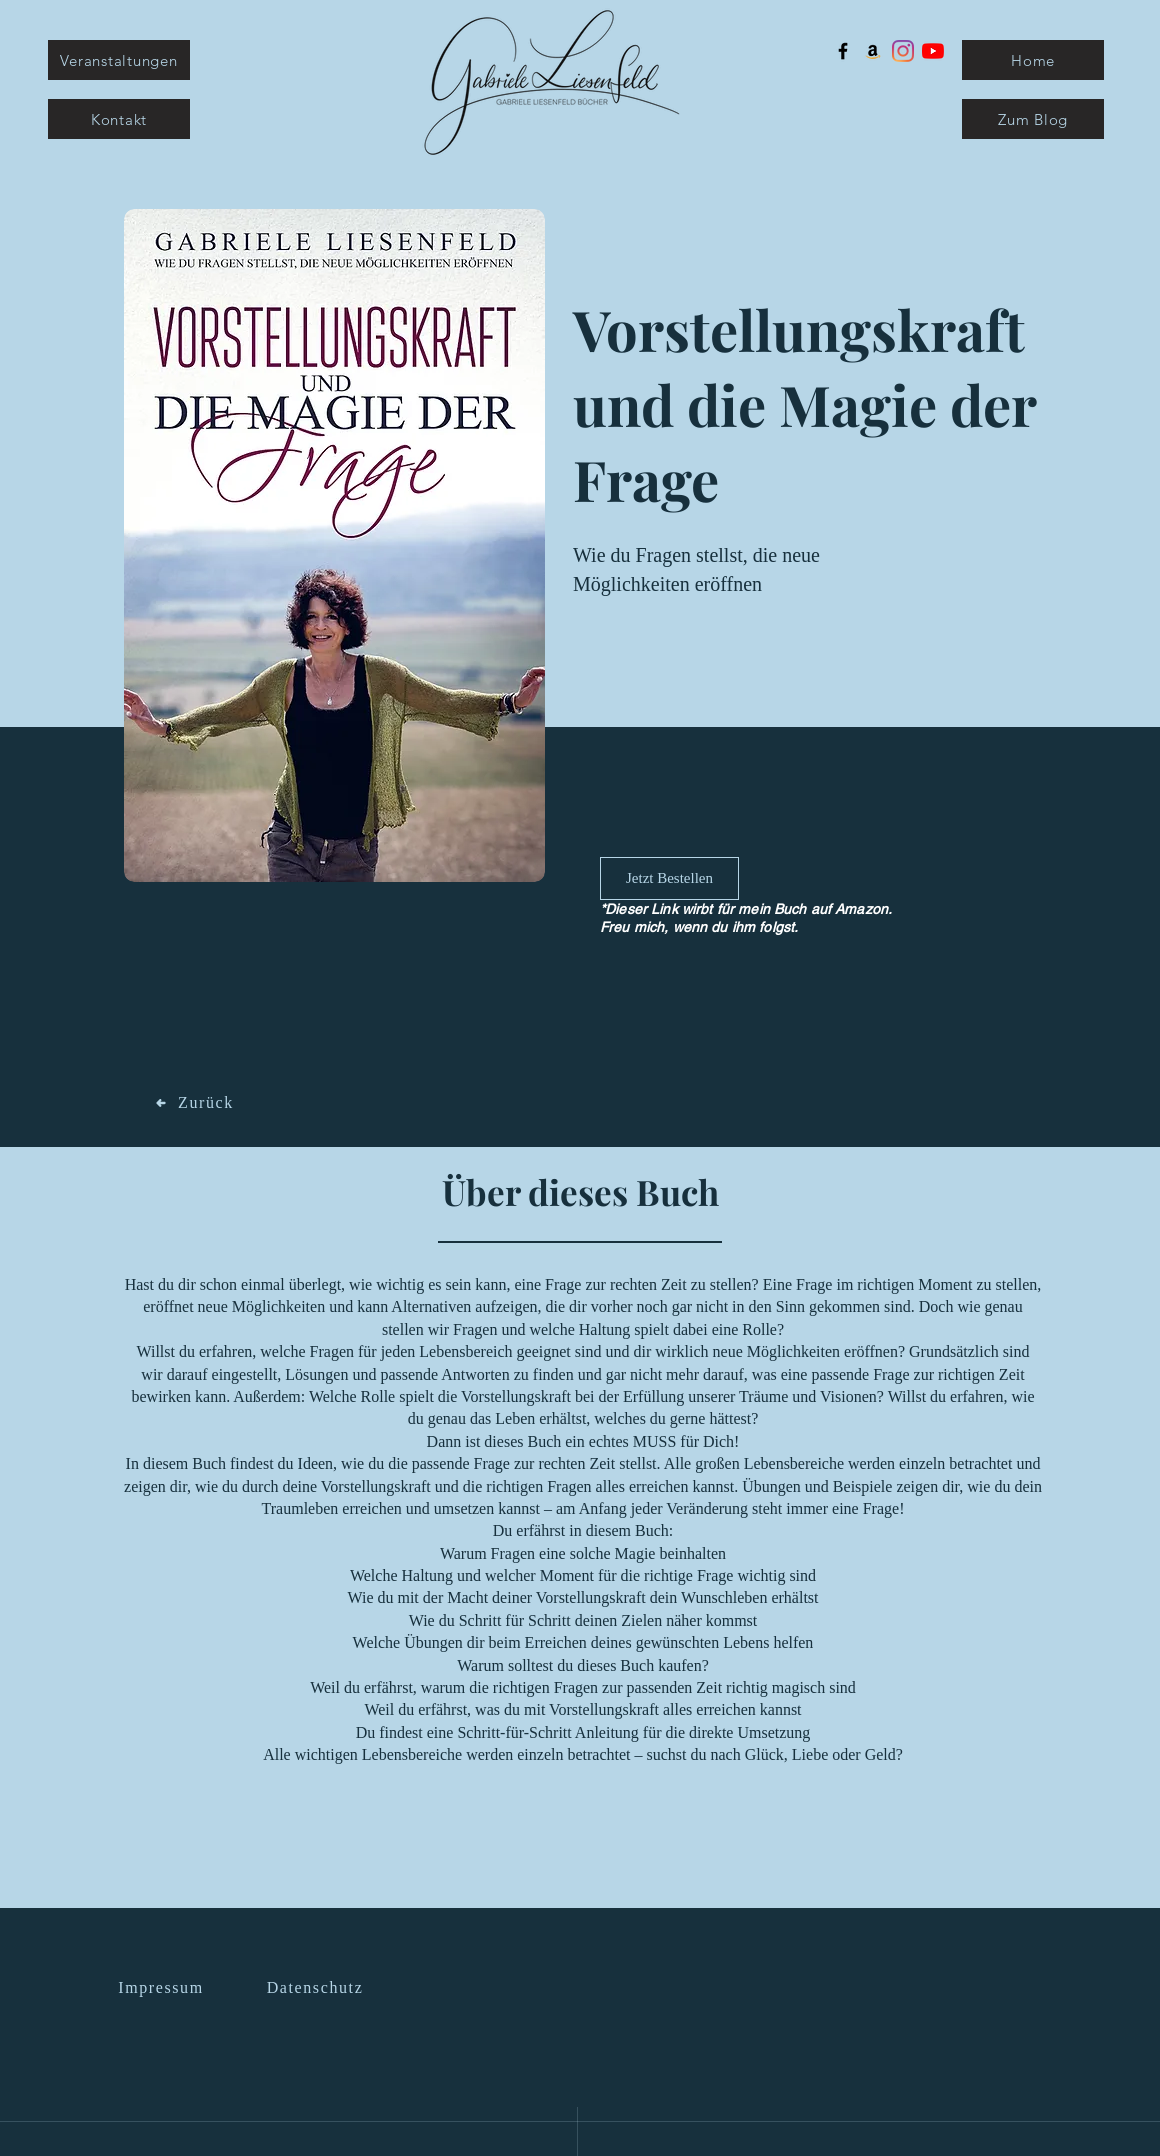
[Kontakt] (119, 119)
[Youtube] (933, 51)
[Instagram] (903, 51)
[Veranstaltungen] (119, 60)
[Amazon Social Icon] (873, 51)
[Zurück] (195, 1103)
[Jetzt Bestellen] (669, 878)
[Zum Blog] (1033, 119)
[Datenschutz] (317, 1988)
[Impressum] (163, 1988)
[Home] (1033, 60)
